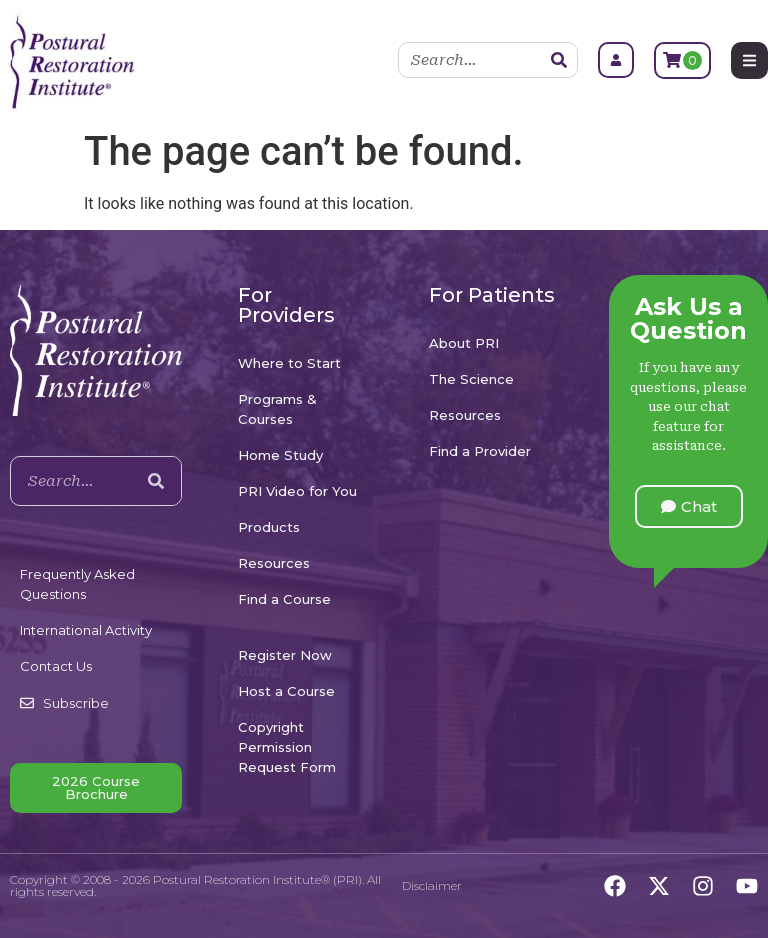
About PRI (464, 343)
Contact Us (56, 666)
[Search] (559, 60)
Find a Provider (480, 451)
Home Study (280, 455)
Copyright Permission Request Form (287, 747)
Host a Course (286, 691)
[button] (689, 506)
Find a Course (284, 599)
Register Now (285, 655)
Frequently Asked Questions (77, 584)
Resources (274, 563)
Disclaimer (432, 885)
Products (269, 527)
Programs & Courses (277, 409)
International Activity (86, 630)
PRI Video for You (297, 491)
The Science (471, 379)
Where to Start (289, 363)
